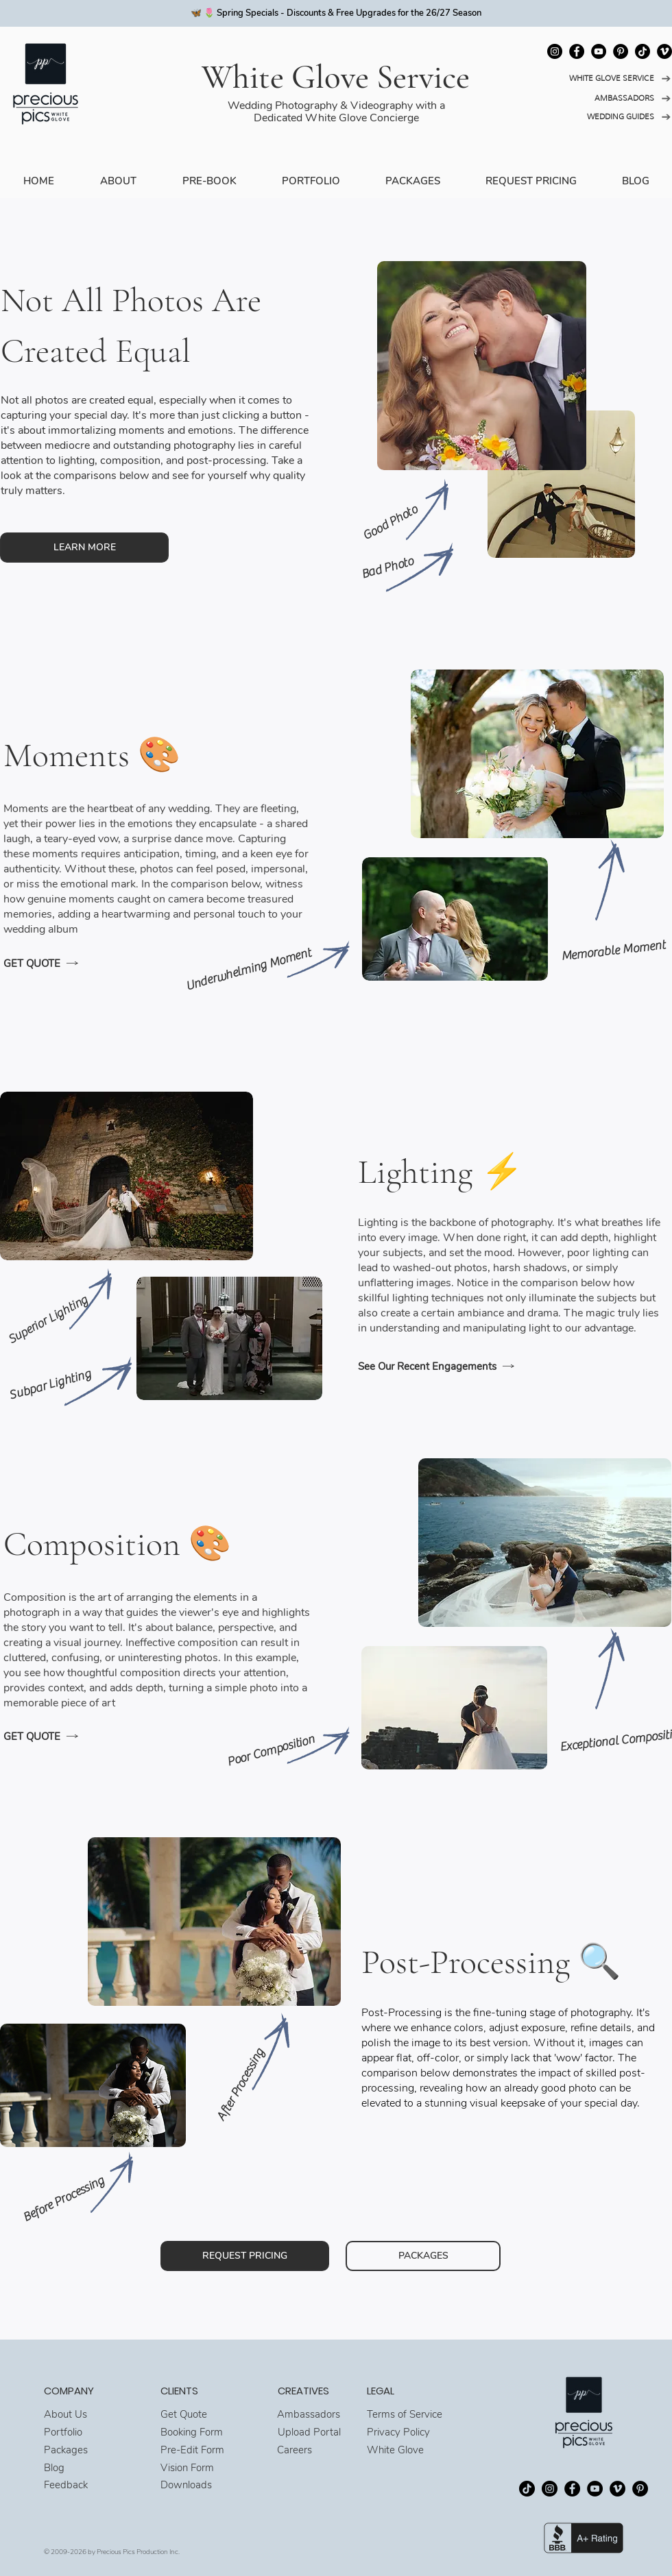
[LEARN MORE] (84, 547)
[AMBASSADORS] (606, 98)
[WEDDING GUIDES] (606, 117)
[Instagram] (554, 51)
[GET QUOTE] (98, 963)
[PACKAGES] (423, 2256)
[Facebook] (576, 51)
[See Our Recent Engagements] (453, 1366)
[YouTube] (598, 51)
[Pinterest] (620, 51)
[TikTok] (642, 51)
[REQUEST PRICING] (244, 2256)
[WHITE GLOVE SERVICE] (606, 78)
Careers (294, 2450)
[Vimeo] (664, 51)
